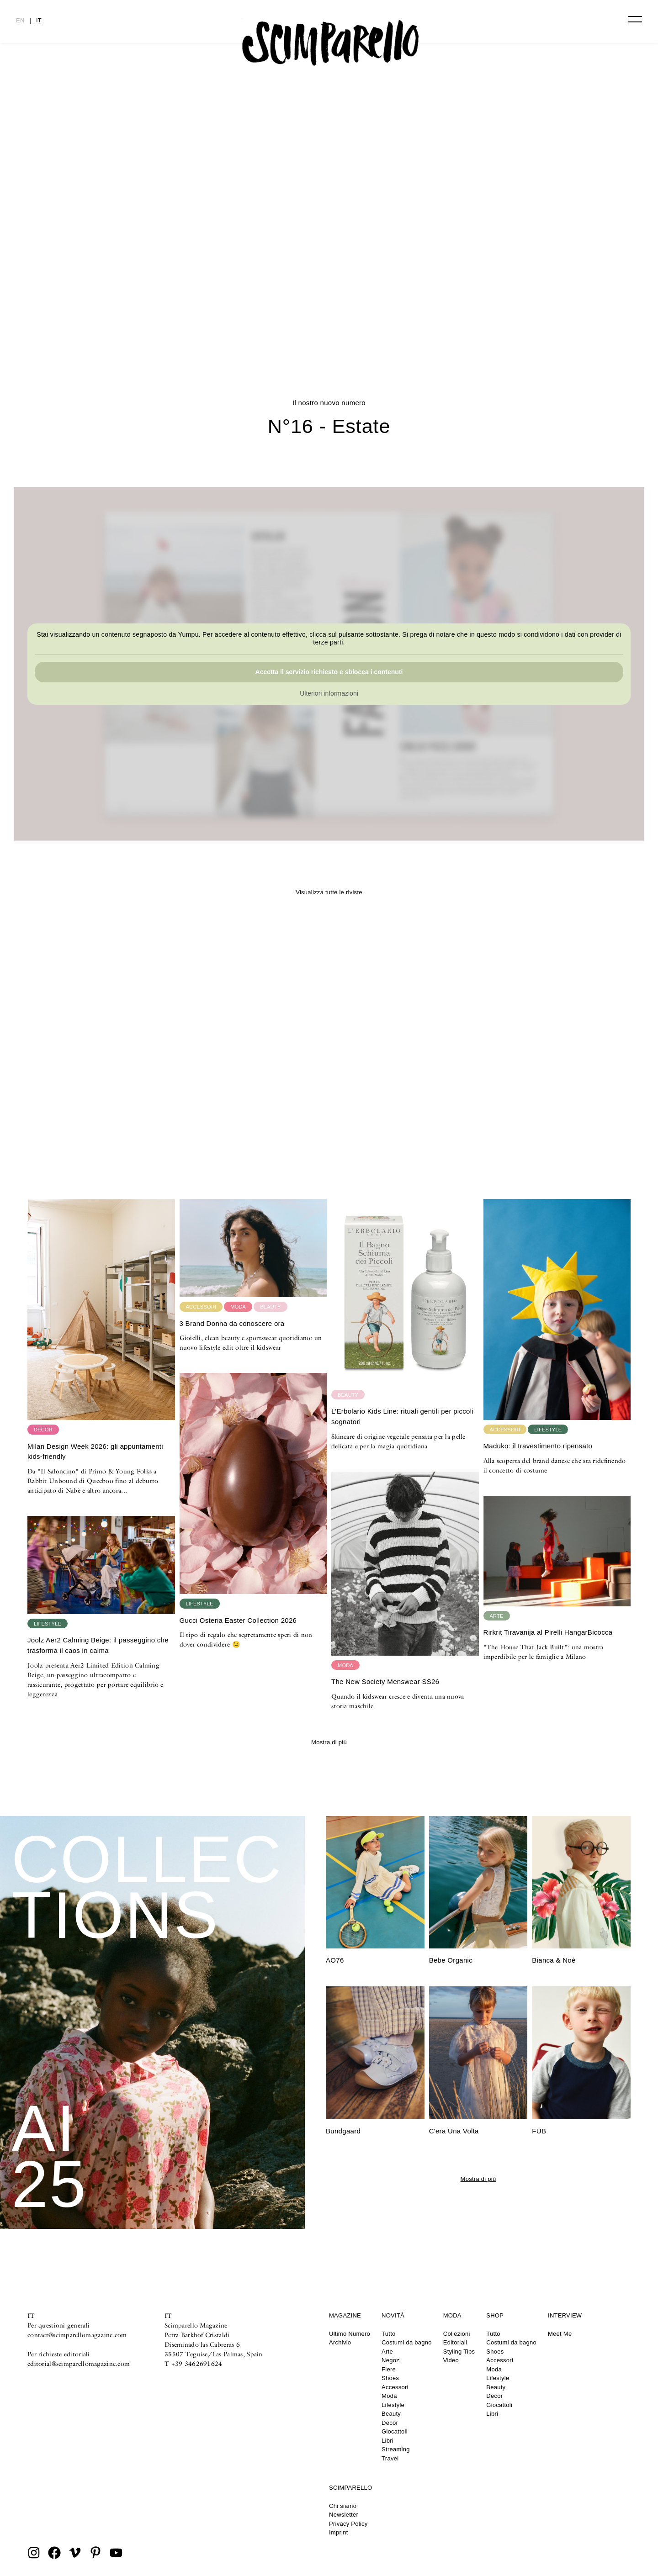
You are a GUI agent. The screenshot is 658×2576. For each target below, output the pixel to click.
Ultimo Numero (349, 2333)
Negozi (391, 2360)
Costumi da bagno (407, 2342)
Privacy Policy (348, 2523)
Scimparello (350, 2487)
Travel (390, 2458)
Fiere (389, 2369)
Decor (390, 2422)
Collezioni (456, 2333)
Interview (565, 2315)
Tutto (388, 2333)
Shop (495, 2315)
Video (451, 2360)
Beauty (391, 2413)
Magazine (345, 2315)
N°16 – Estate (269, 307)
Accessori (395, 2387)
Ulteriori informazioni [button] (329, 693)
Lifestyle (393, 2405)
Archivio (340, 2342)
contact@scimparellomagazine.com (77, 2335)
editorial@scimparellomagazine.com (78, 2364)
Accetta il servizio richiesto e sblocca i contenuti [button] (329, 672)
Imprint (338, 2532)
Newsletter (343, 2514)
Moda (389, 2395)
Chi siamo (342, 2505)
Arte (387, 2351)
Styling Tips (459, 2351)
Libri (387, 2440)
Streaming (396, 2449)
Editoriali (455, 2342)
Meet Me (560, 2333)
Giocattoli (395, 2431)
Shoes (390, 2378)
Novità (393, 2315)
